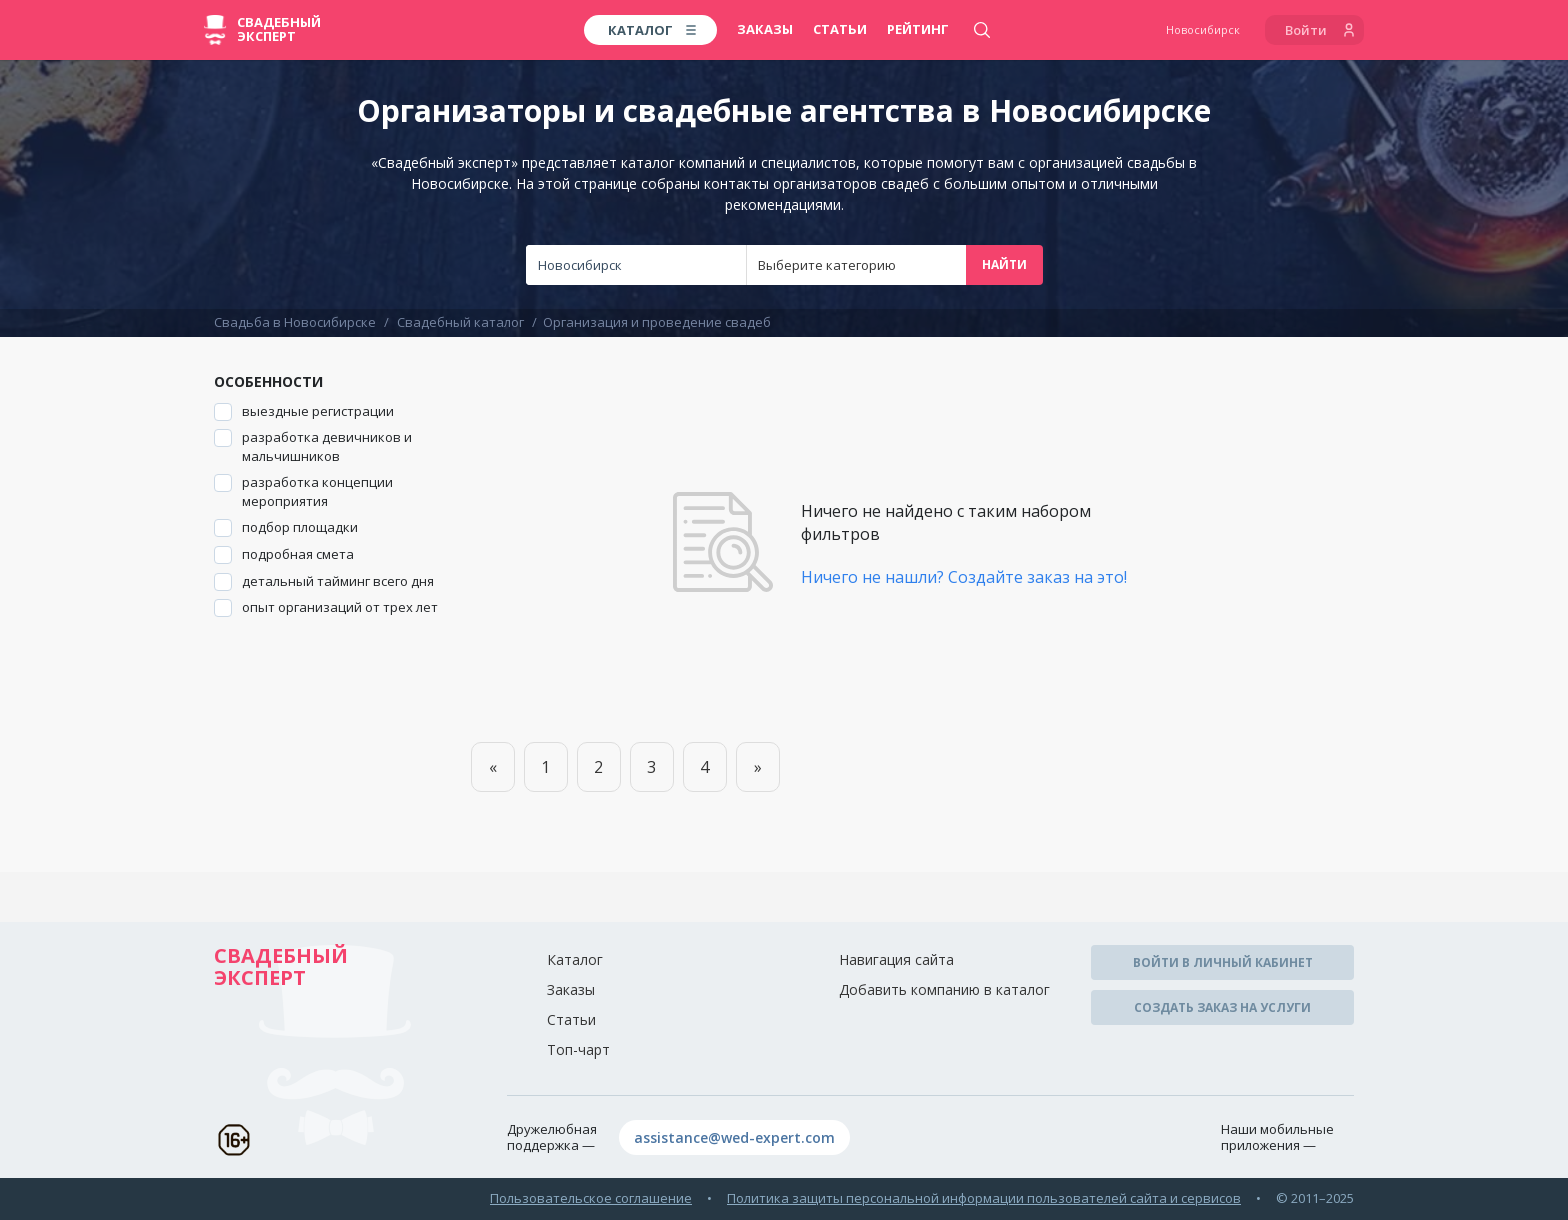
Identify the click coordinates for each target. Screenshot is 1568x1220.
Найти (1004, 264)
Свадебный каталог (460, 322)
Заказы (765, 29)
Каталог (575, 959)
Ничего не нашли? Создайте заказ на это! (964, 577)
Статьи (840, 29)
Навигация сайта (896, 959)
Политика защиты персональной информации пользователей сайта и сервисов (984, 1198)
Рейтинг (918, 29)
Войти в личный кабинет (1223, 962)
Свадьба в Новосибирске (295, 322)
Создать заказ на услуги (1222, 1007)
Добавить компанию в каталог (944, 989)
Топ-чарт (578, 1049)
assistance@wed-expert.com (734, 1137)
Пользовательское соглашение (591, 1198)
